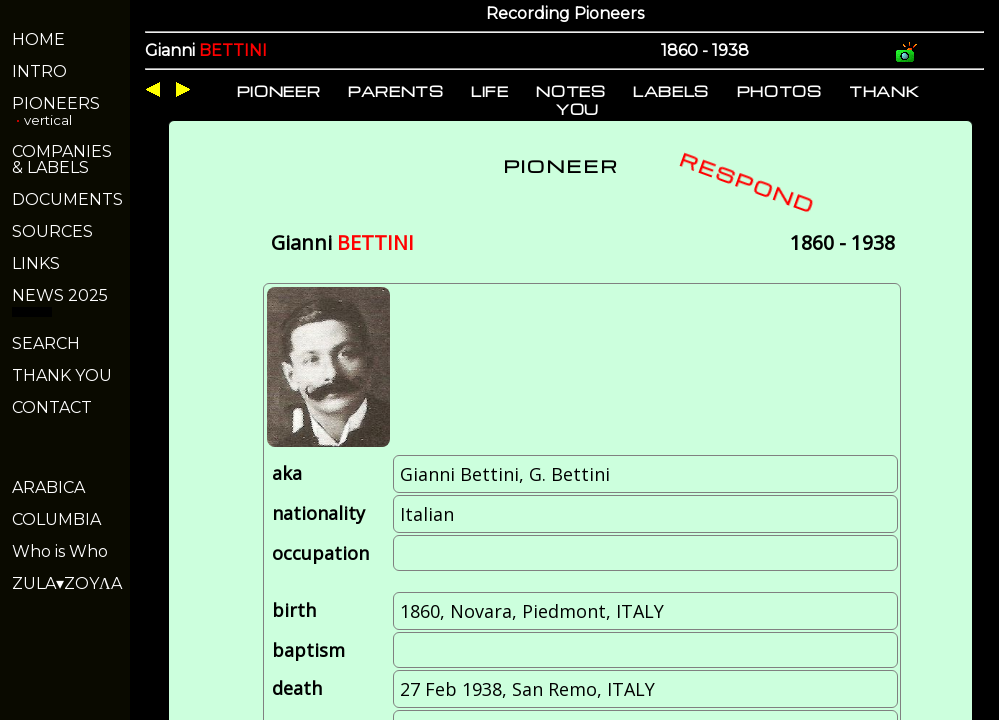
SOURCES (52, 231)
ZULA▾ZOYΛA (67, 583)
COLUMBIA (56, 519)
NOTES (570, 91)
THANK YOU (62, 375)
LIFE (490, 91)
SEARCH (46, 343)
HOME (38, 39)
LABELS (671, 91)
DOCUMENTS (67, 199)
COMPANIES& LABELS (62, 159)
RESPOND (747, 182)
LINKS (36, 263)
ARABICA (48, 487)
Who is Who (60, 551)
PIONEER (279, 91)
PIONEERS (56, 103)
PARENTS (396, 91)
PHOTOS (779, 91)
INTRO (39, 71)
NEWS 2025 (60, 295)
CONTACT (52, 407)
